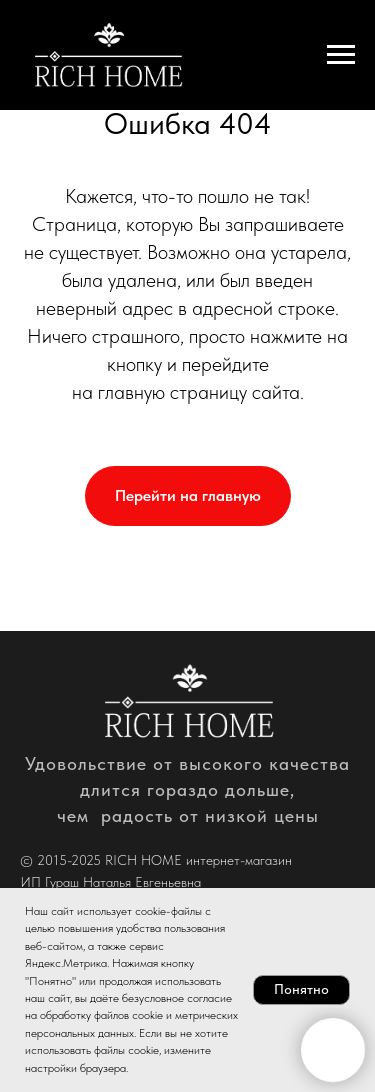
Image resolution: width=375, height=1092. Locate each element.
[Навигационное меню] (341, 55)
